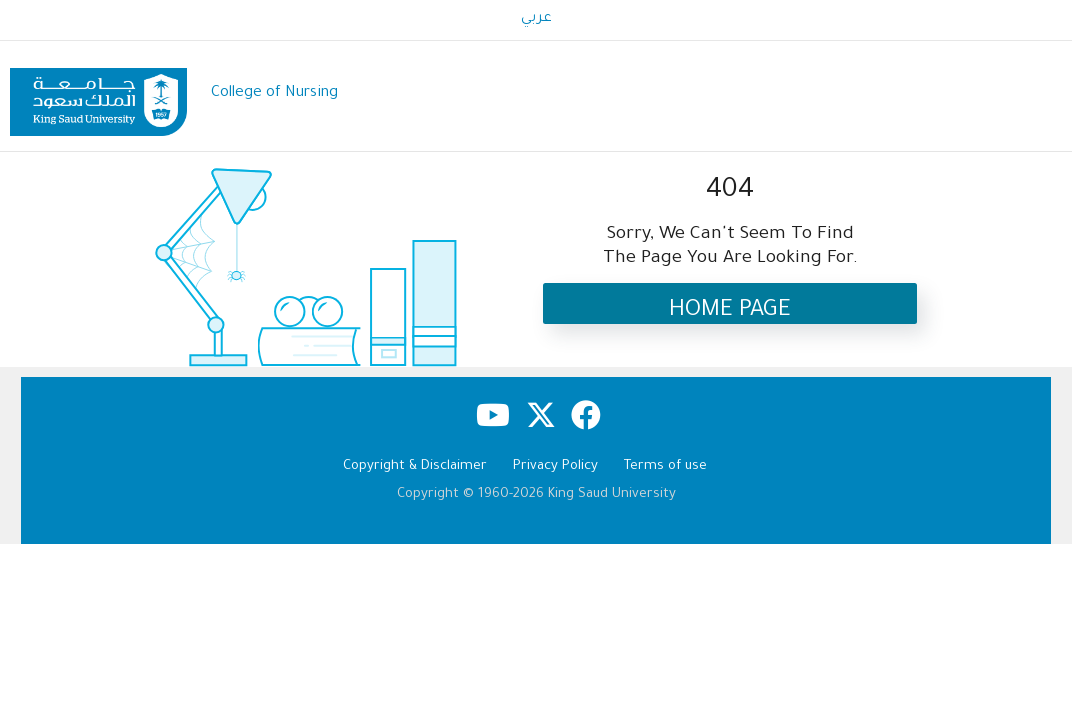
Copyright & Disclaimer (415, 466)
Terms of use (665, 466)
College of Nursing (274, 93)
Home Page (730, 311)
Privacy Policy (555, 466)
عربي (536, 19)
